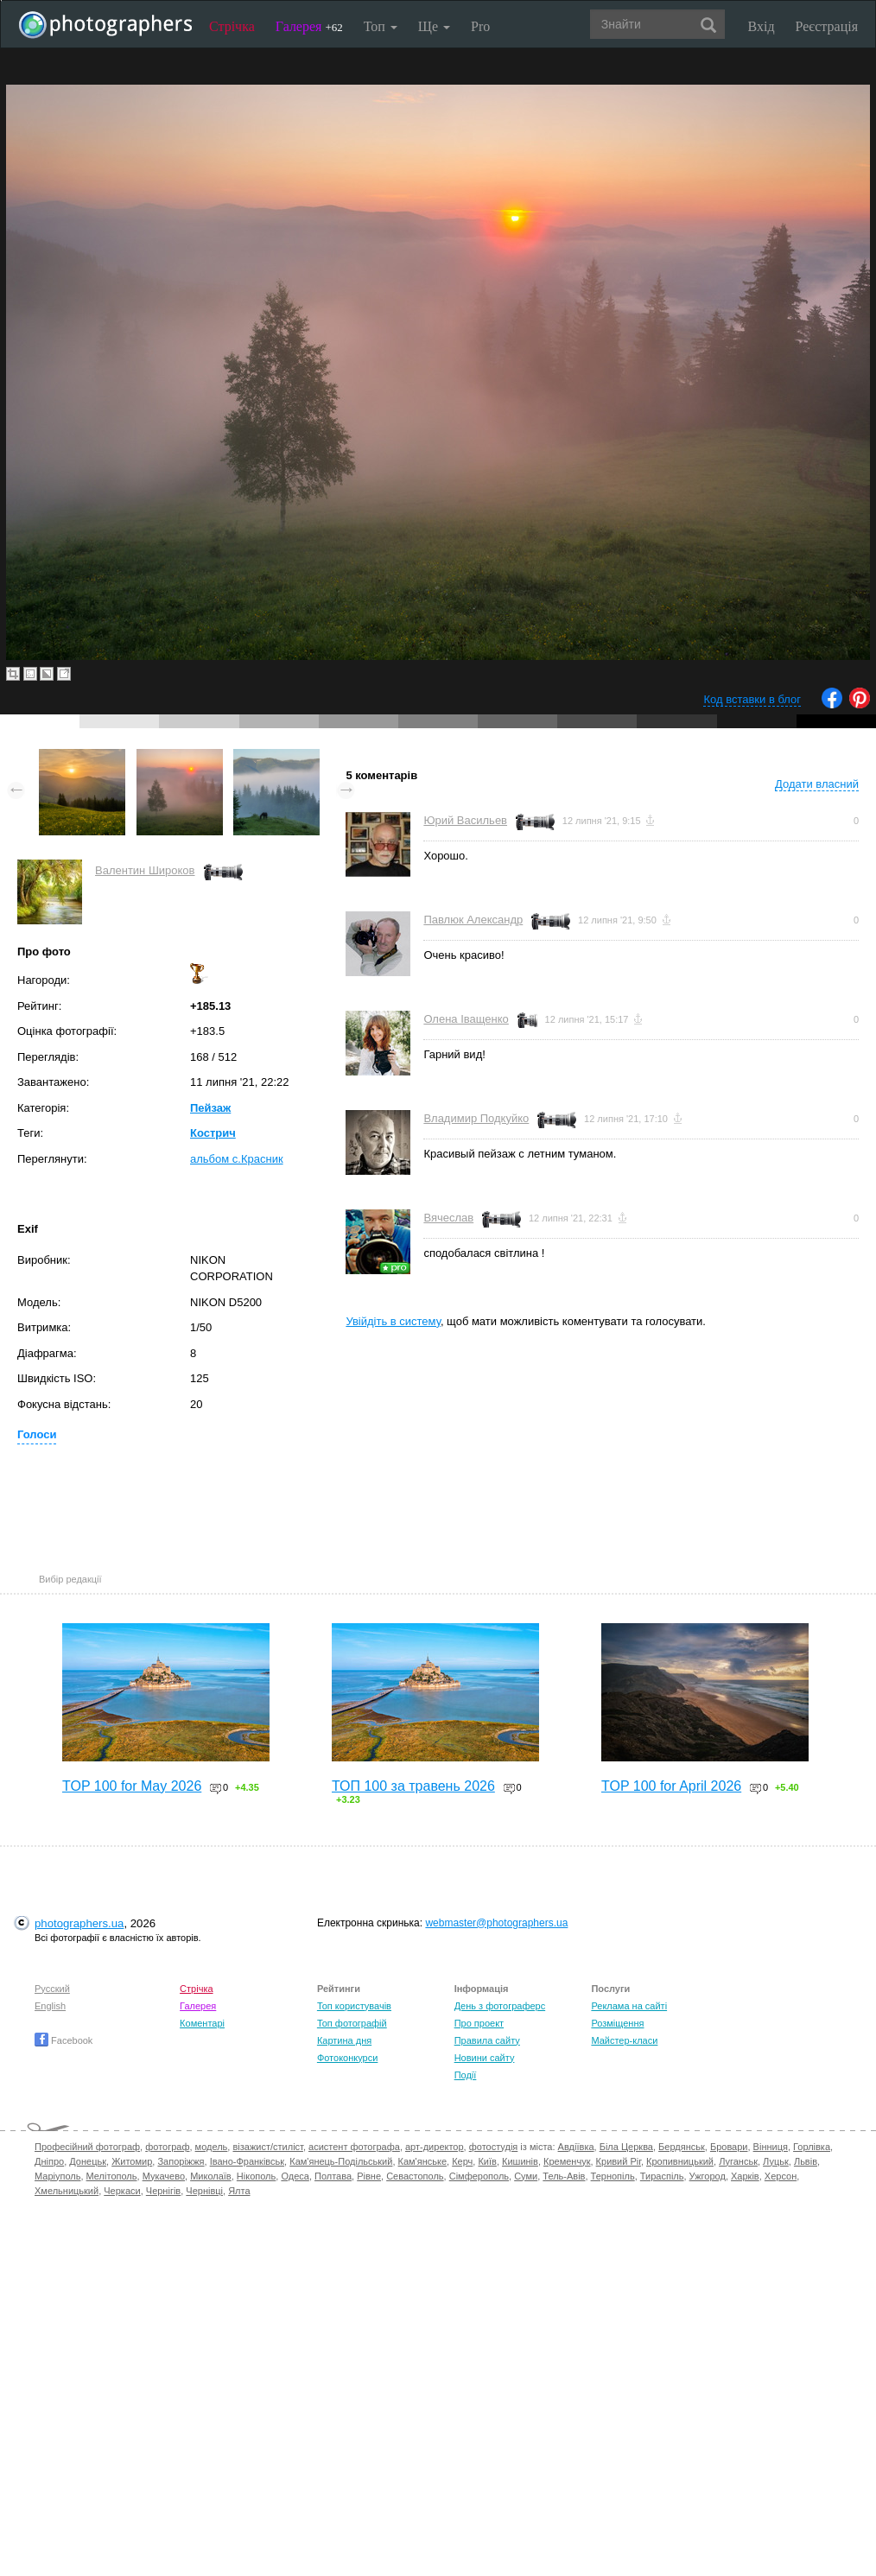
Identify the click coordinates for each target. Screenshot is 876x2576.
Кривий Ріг (618, 2161)
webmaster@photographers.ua (496, 1923)
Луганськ (738, 2161)
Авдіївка (576, 2146)
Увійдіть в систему (393, 1321)
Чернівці (204, 2191)
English (50, 2006)
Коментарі (202, 2023)
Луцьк (776, 2161)
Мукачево (164, 2176)
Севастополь (414, 2176)
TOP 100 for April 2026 (671, 1786)
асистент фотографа (354, 2146)
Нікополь (256, 2176)
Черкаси (122, 2191)
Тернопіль (613, 2176)
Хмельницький (66, 2191)
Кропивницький (680, 2161)
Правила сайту (487, 2040)
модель (211, 2146)
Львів (805, 2161)
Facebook (63, 2040)
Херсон (781, 2176)
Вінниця (770, 2146)
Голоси (36, 1434)
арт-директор (434, 2146)
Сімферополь (479, 2176)
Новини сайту (484, 2058)
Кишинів (520, 2161)
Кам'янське (423, 2161)
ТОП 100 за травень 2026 (413, 1786)
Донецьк (87, 2161)
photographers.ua (79, 1923)
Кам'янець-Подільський (340, 2161)
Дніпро (49, 2161)
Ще (434, 26)
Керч (462, 2161)
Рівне (369, 2176)
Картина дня (344, 2040)
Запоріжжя (180, 2161)
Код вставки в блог (752, 699)
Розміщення (617, 2023)
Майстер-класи (624, 2040)
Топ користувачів (354, 2006)
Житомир (131, 2161)
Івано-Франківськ (247, 2161)
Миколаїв (211, 2176)
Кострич (213, 1132)
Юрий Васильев (465, 820)
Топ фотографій (352, 2023)
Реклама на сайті (629, 2006)
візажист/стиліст (267, 2146)
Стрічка (232, 26)
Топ (380, 26)
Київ (487, 2161)
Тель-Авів (564, 2176)
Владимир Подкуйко (476, 1118)
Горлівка (811, 2146)
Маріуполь (57, 2176)
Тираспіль (662, 2176)
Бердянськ (681, 2146)
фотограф (167, 2146)
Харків (745, 2176)
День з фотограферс (500, 2006)
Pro (480, 26)
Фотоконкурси (347, 2058)
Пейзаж (210, 1107)
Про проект (479, 2023)
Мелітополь (111, 2176)
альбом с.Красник (236, 1158)
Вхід (761, 26)
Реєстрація (827, 26)
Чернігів (163, 2191)
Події (465, 2075)
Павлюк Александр (473, 919)
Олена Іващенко (465, 1018)
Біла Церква (626, 2146)
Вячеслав (448, 1217)
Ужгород (707, 2176)
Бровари (729, 2146)
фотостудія (493, 2146)
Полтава (333, 2176)
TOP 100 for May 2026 (131, 1786)
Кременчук (566, 2161)
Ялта (239, 2191)
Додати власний (817, 783)
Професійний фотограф (87, 2146)
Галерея (309, 26)
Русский (52, 1988)
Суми (525, 2176)
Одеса (294, 2176)
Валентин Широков (145, 870)
